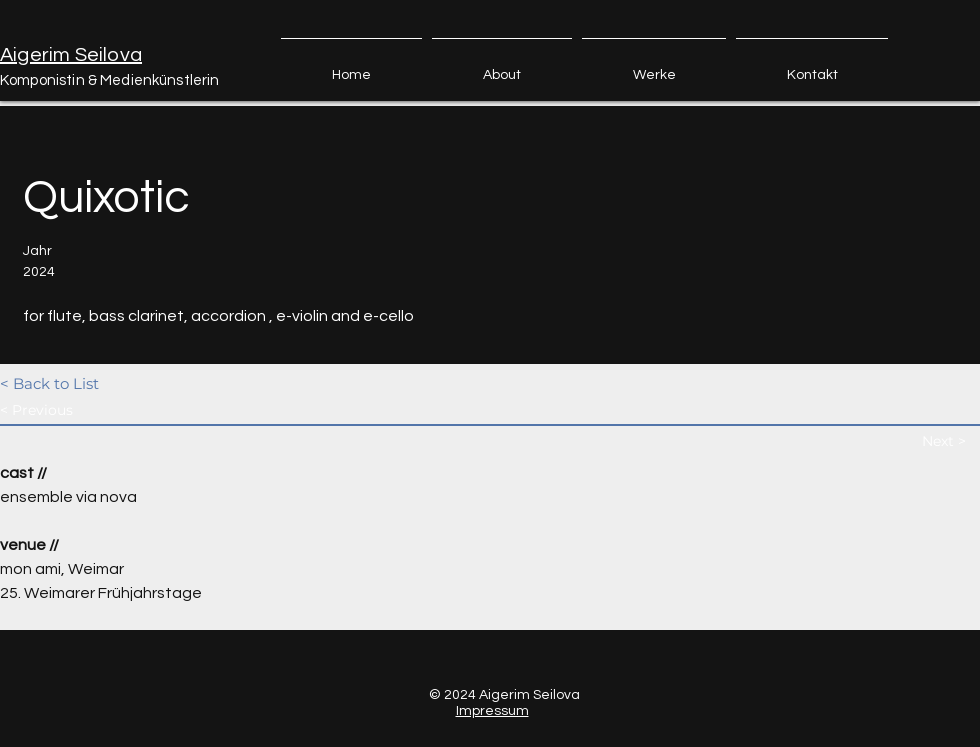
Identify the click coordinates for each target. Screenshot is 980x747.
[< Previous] (71, 410)
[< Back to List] (71, 383)
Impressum (492, 711)
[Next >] (950, 441)
